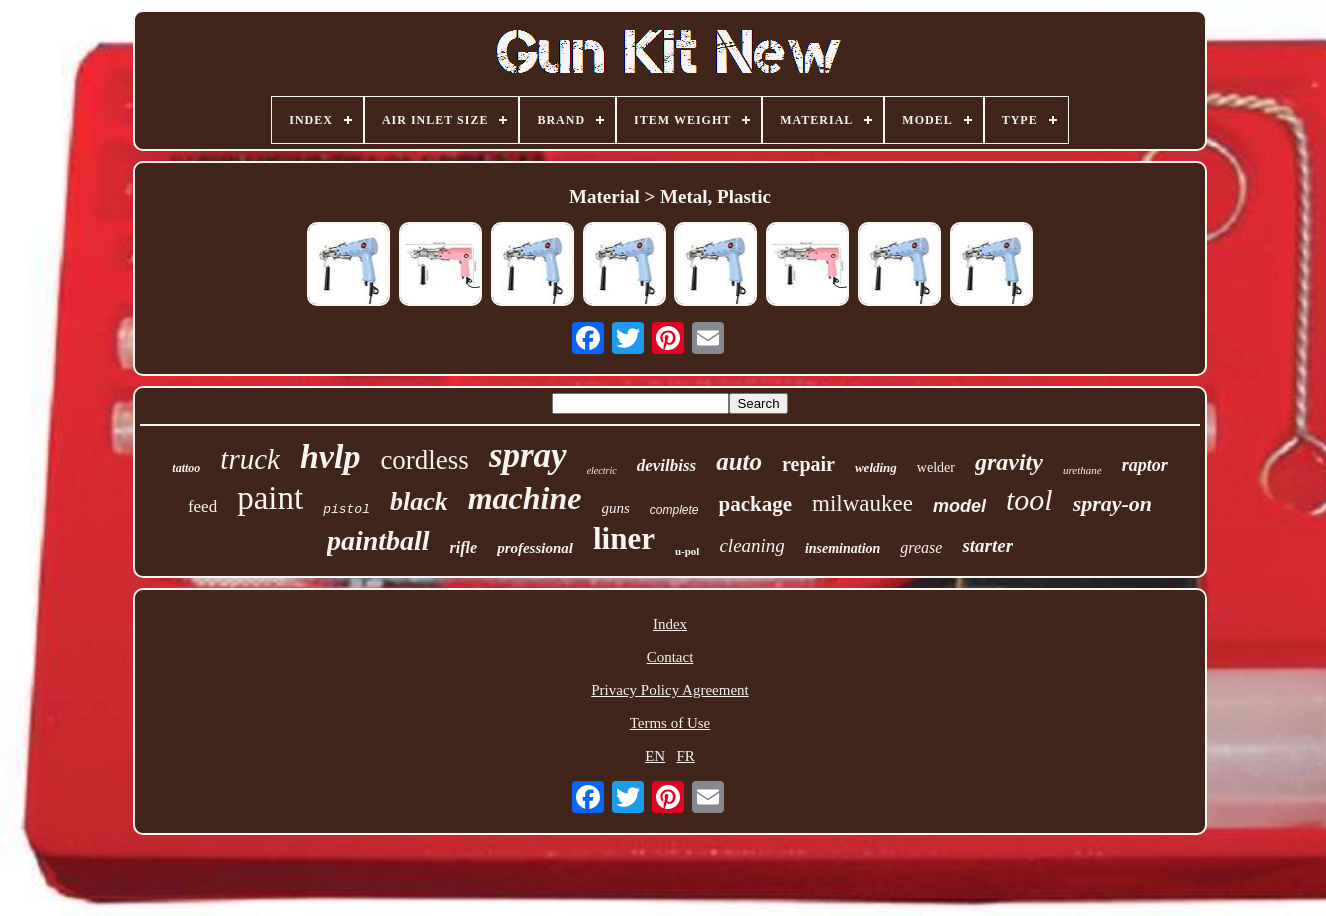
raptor (1145, 465)
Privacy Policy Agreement (669, 690)
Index (670, 624)
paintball (378, 540)
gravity (1009, 462)
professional (535, 548)
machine (525, 498)
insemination (842, 548)
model (959, 506)
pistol (346, 509)
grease (921, 547)
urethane (1082, 470)
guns (616, 508)
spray (528, 455)
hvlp (330, 456)
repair (808, 464)
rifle (464, 547)
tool (1029, 499)
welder (936, 467)
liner (624, 538)
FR (685, 756)
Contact (670, 657)
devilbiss (667, 465)
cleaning (751, 545)
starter (987, 545)
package (756, 504)
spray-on (1112, 503)
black (419, 501)
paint (270, 498)
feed (202, 506)
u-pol (687, 551)
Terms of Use (670, 723)
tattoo (186, 468)
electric (602, 470)
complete (674, 510)
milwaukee (862, 503)
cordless (424, 460)
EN (655, 756)
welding (876, 467)
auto (739, 461)
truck (250, 459)
